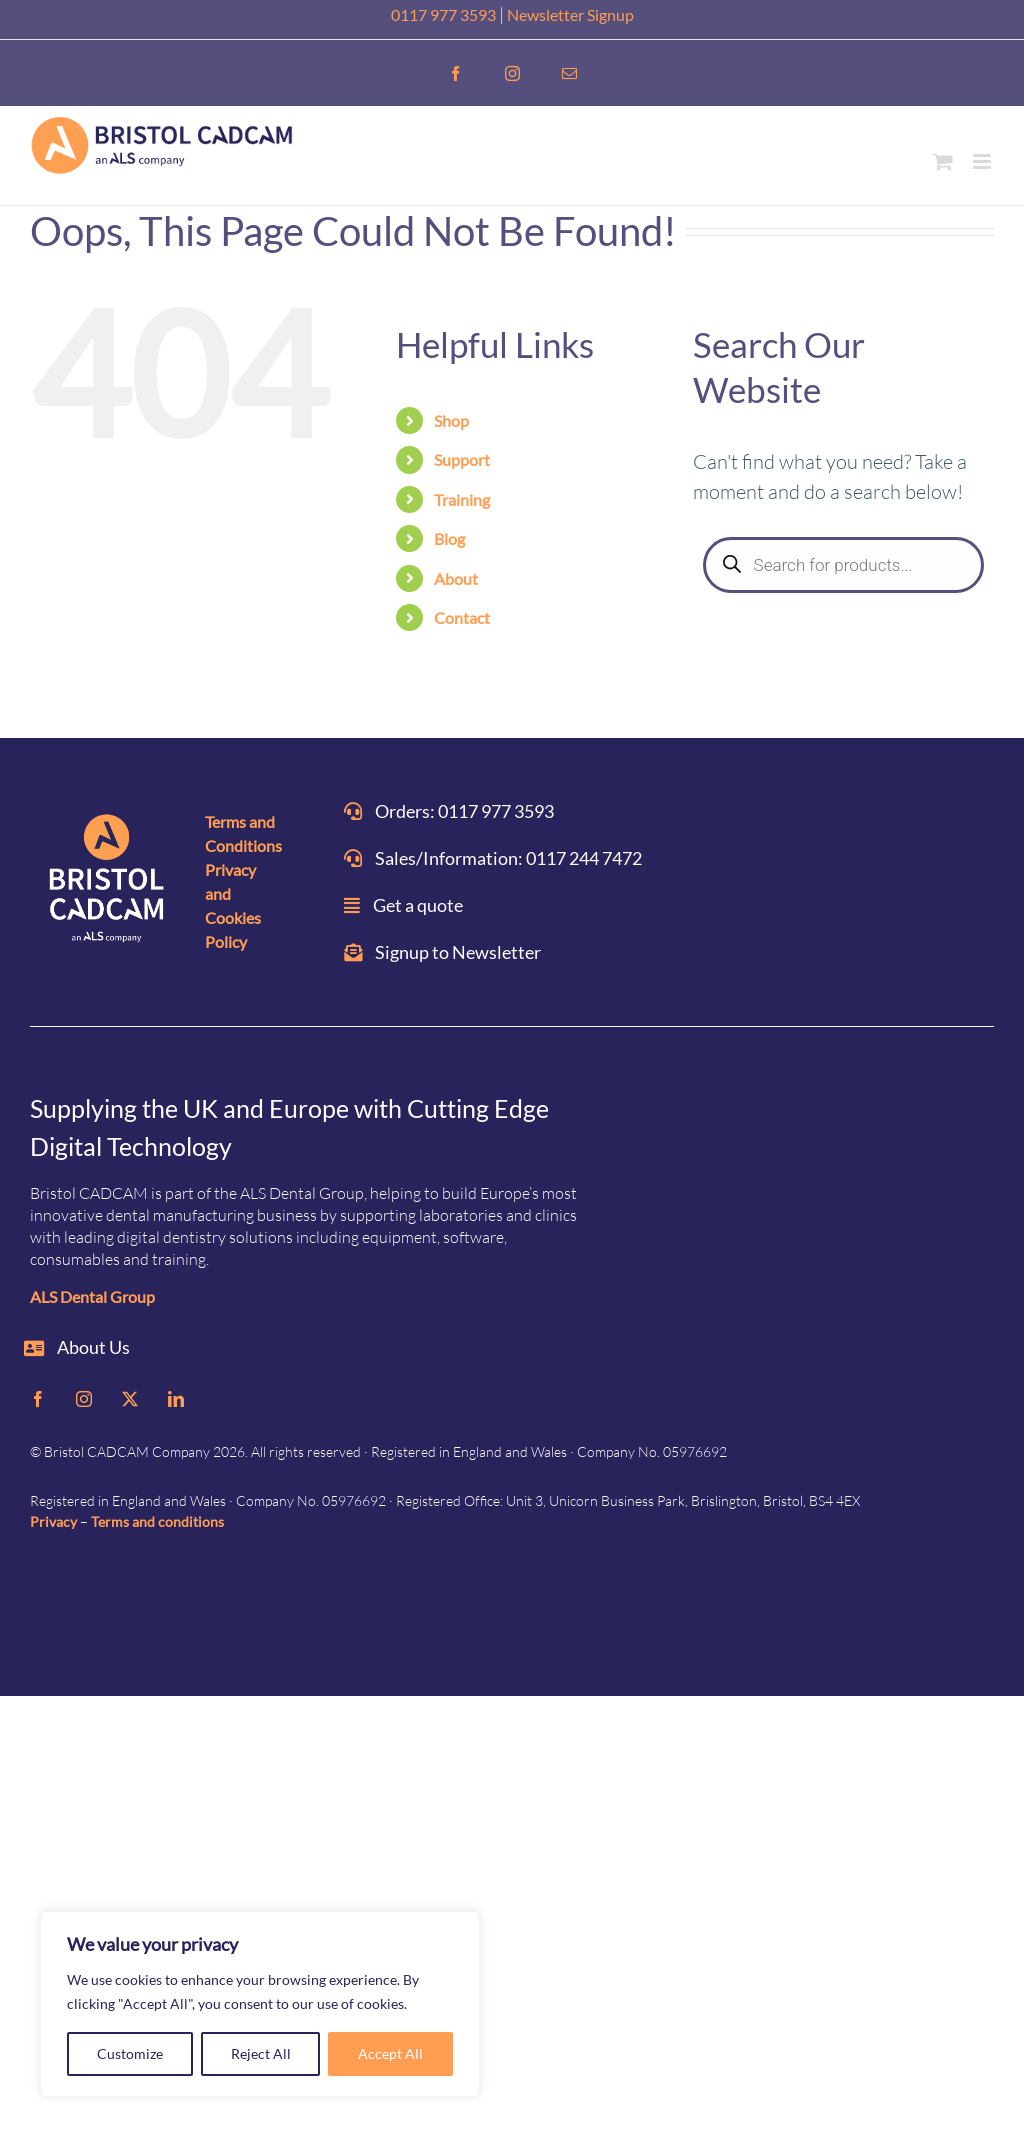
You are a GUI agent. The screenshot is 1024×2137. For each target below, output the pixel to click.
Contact (462, 617)
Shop (451, 420)
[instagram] (84, 1399)
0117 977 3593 (443, 14)
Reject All (261, 2053)
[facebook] (38, 1399)
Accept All (390, 2053)
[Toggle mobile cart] (943, 161)
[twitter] (130, 1399)
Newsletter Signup (570, 14)
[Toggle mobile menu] (983, 161)
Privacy (53, 1521)
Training (462, 499)
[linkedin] (176, 1399)
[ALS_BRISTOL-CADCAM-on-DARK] (108, 881)
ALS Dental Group (92, 1296)
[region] (260, 2004)
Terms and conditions (157, 1521)
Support (462, 459)
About (456, 578)
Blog (449, 538)
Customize (130, 2053)
